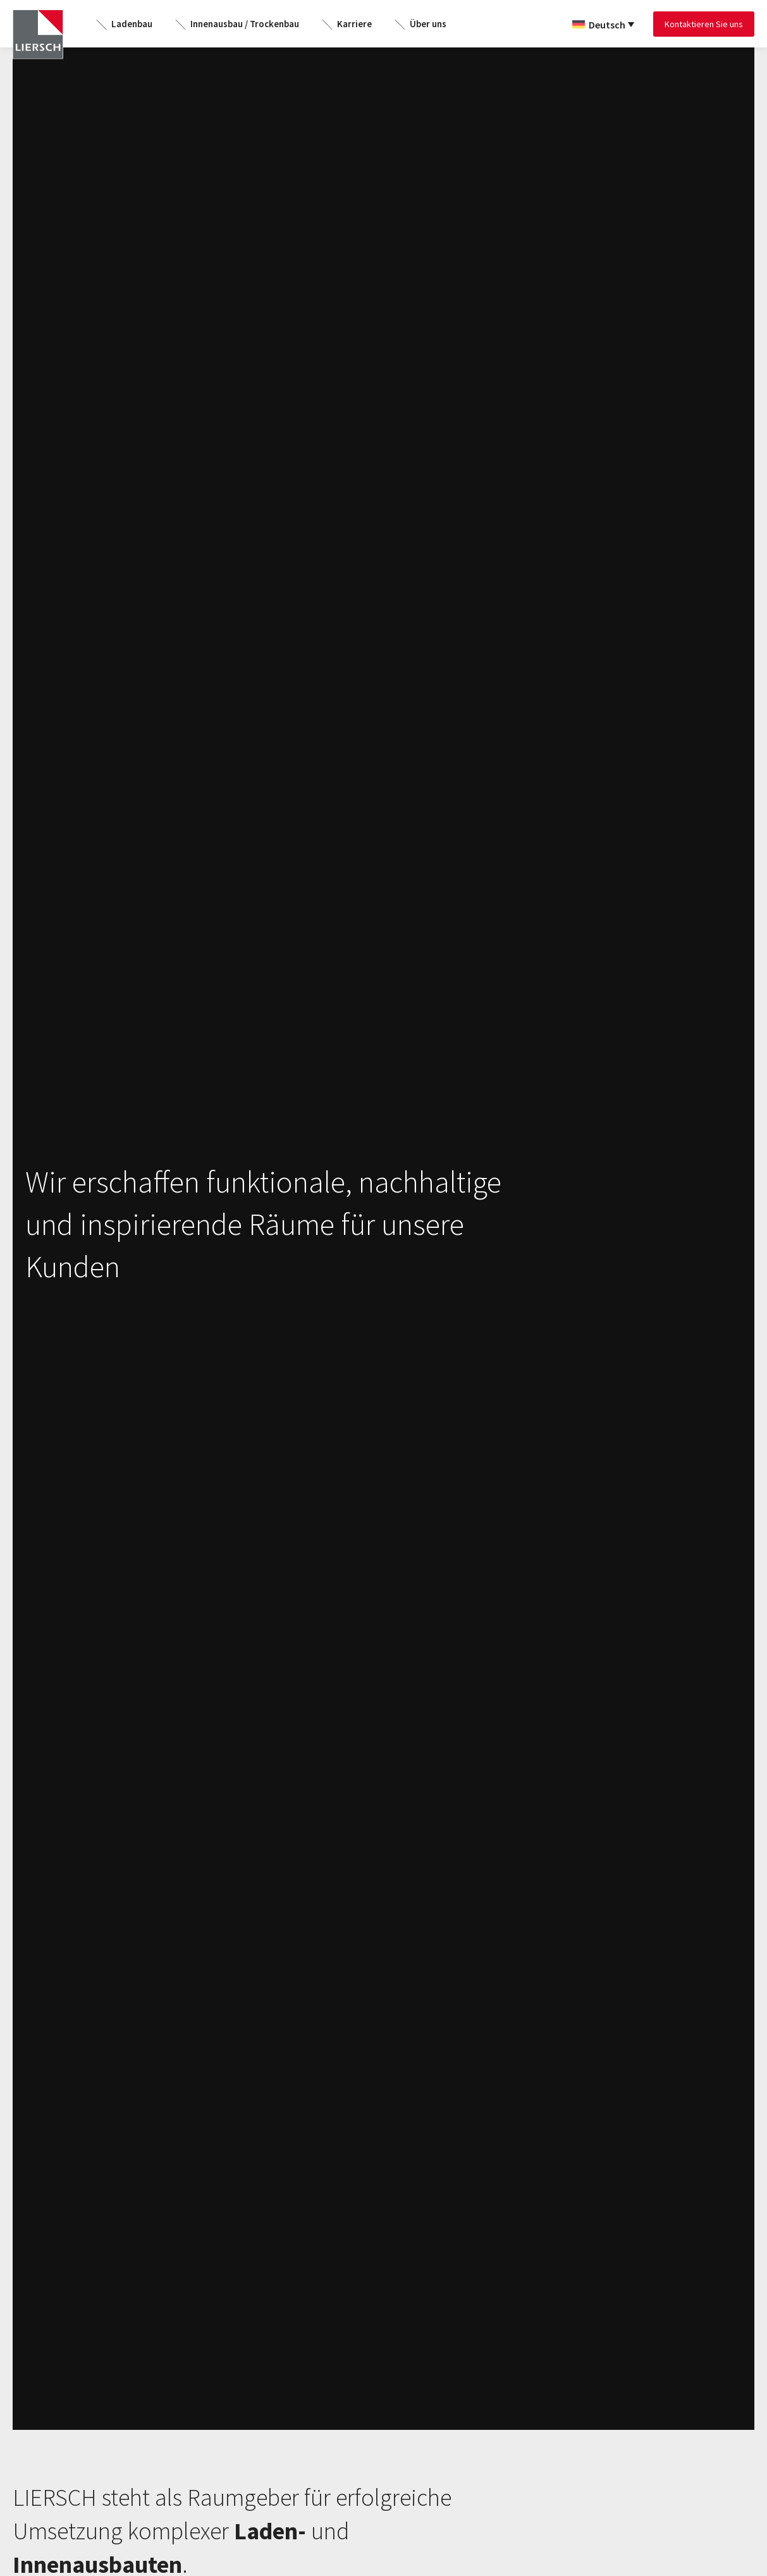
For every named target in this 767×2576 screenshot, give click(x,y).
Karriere (354, 24)
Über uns (428, 24)
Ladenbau (131, 24)
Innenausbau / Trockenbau (244, 24)
